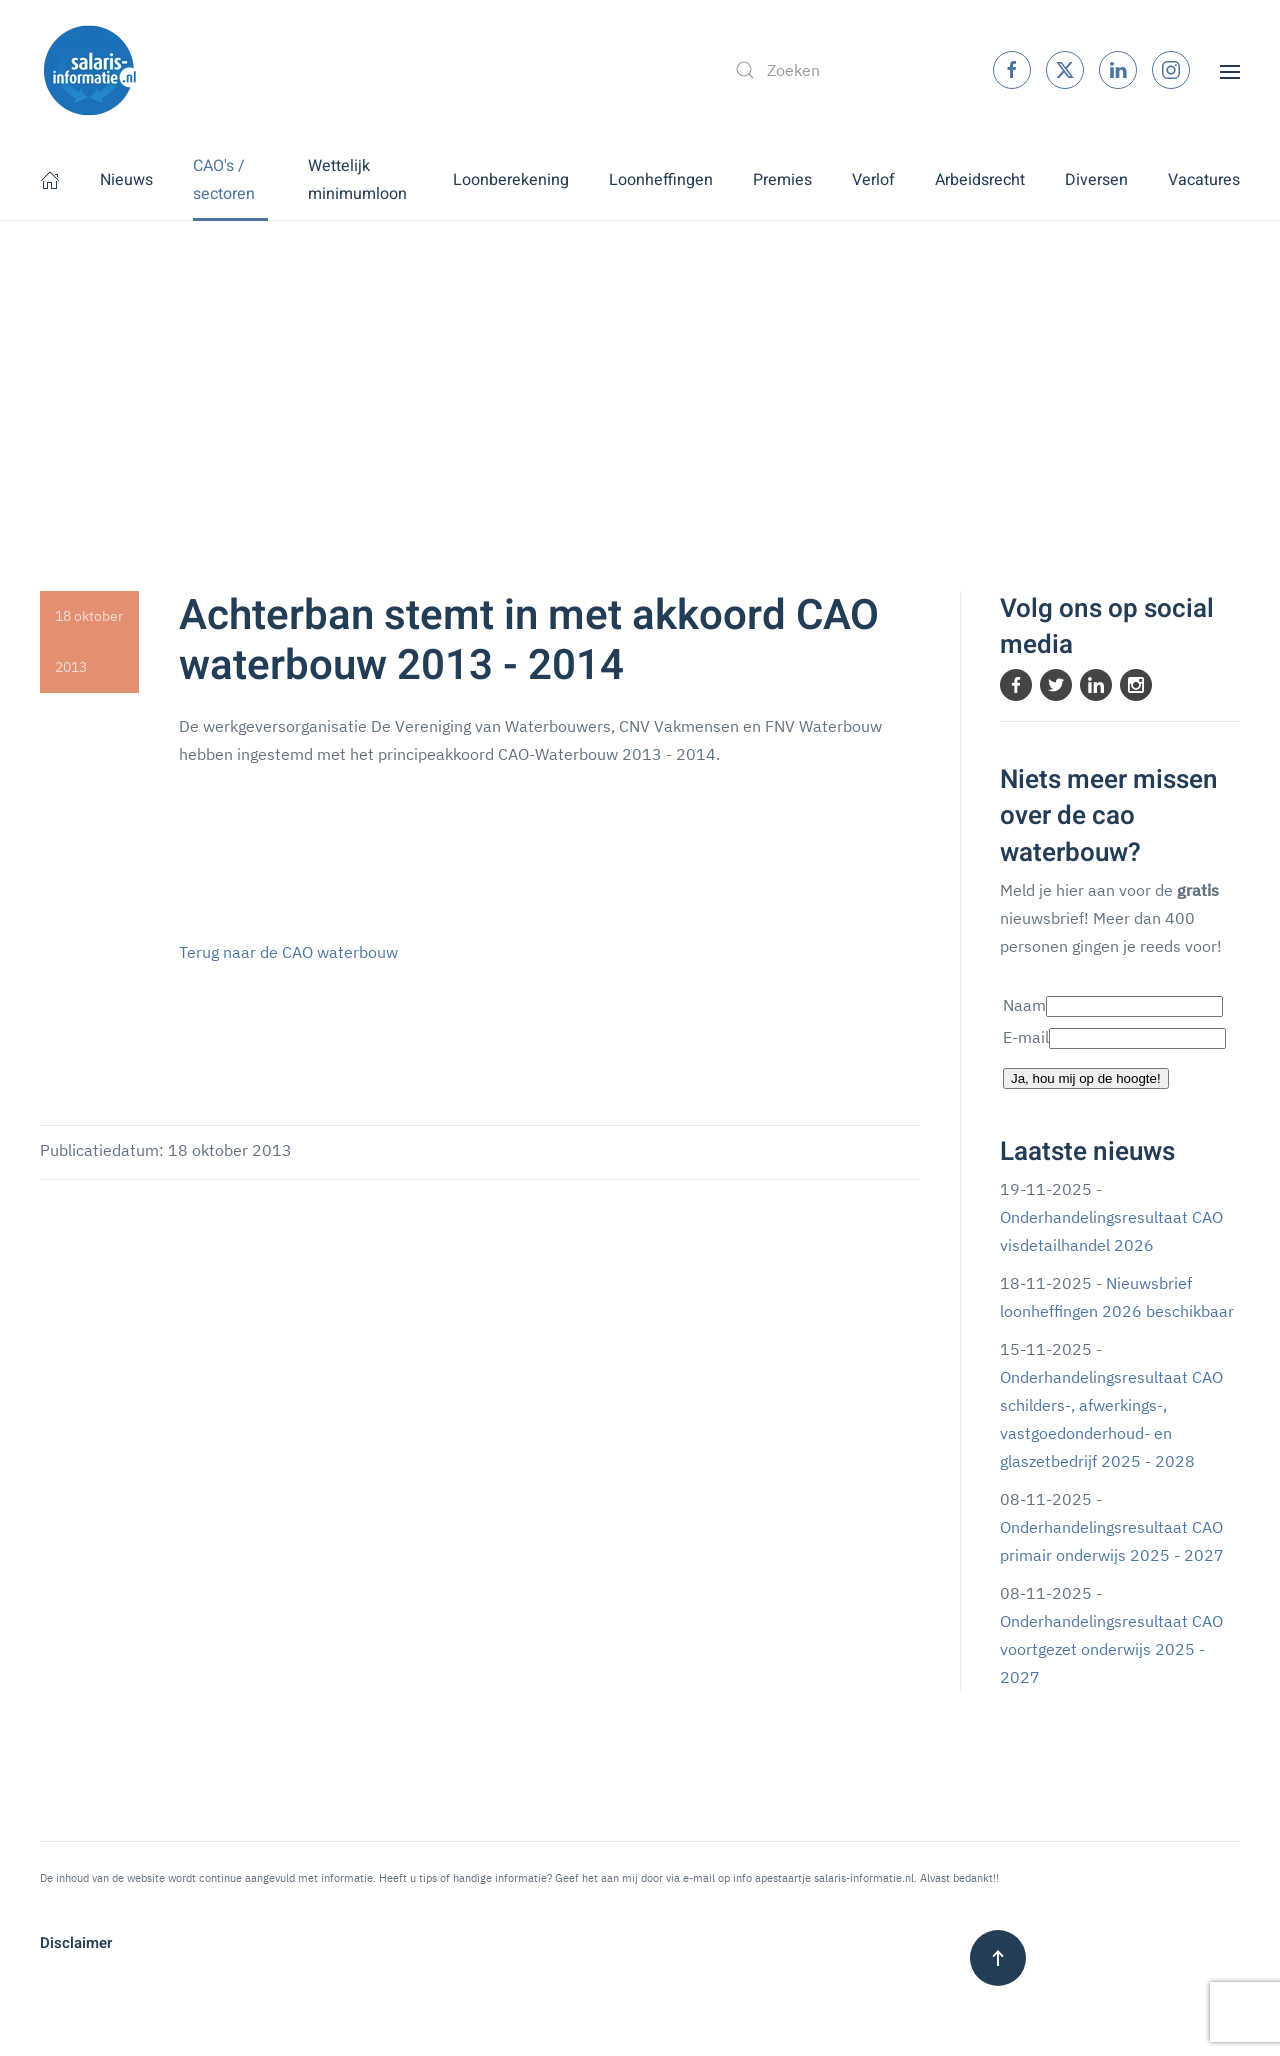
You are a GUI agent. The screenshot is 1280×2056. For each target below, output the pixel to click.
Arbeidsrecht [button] (980, 180)
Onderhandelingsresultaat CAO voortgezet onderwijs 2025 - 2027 (1111, 1649)
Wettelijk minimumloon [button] (357, 180)
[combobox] (843, 70)
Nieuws (126, 180)
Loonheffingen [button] (661, 180)
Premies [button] (782, 180)
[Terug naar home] (90, 70)
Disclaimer (76, 1943)
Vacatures (1204, 180)
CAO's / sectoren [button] (224, 180)
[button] (1230, 70)
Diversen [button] (1096, 180)
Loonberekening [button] (511, 180)
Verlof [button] (873, 180)
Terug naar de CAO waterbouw (288, 952)
